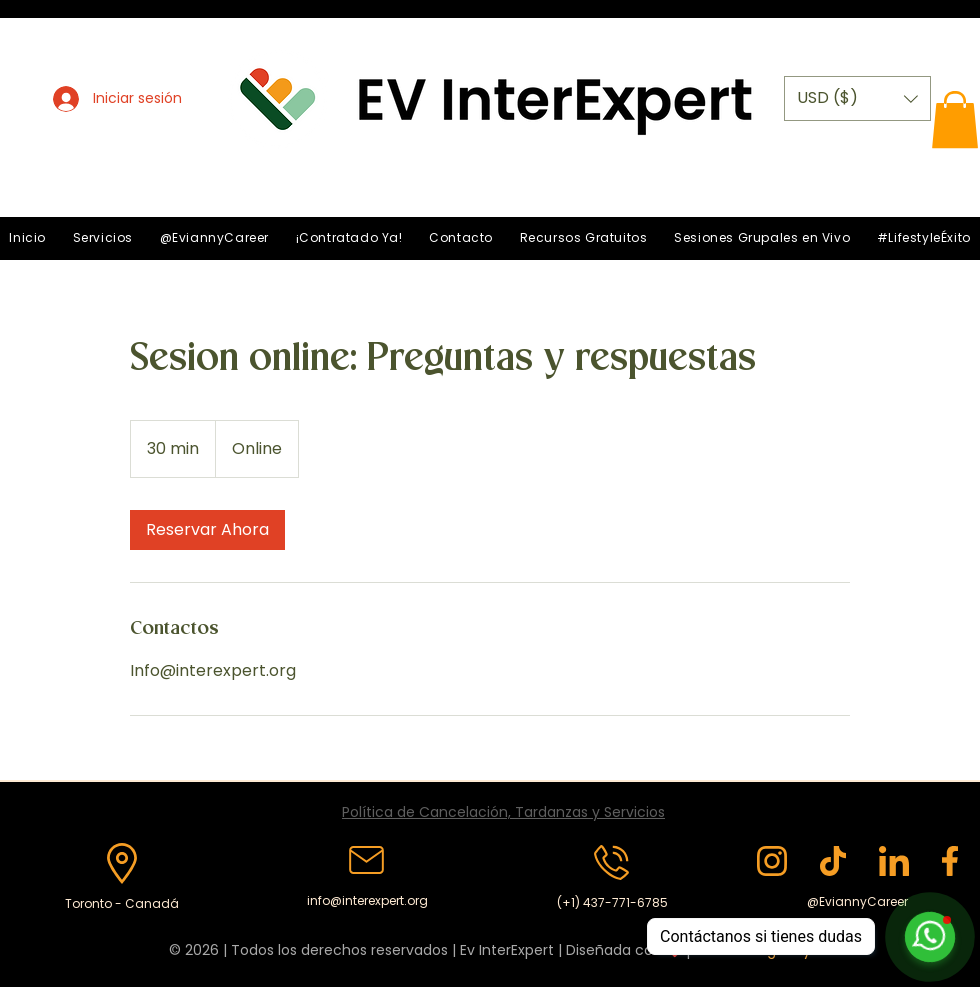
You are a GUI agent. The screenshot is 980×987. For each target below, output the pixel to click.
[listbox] (857, 98)
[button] (857, 98)
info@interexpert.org (367, 900)
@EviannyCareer (857, 901)
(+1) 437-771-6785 (612, 902)
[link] (207, 530)
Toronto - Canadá (122, 903)
